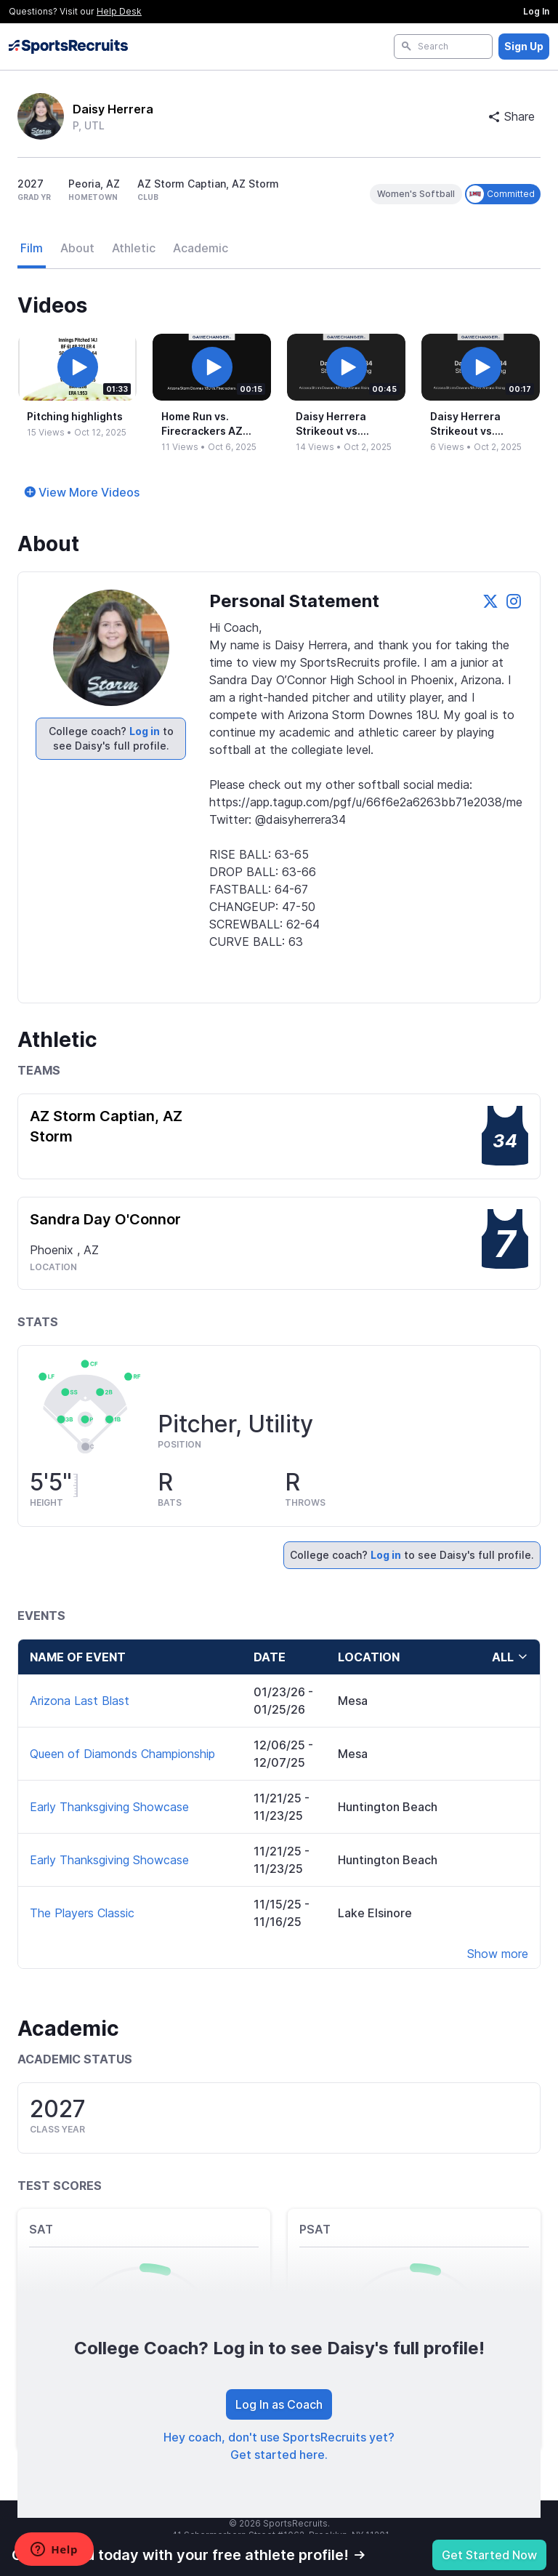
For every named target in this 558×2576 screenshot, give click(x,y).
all (510, 1657)
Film (31, 248)
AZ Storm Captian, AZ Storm (106, 1126)
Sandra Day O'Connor (105, 1219)
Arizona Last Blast (79, 1700)
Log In (536, 11)
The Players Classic (82, 1913)
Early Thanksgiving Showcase (109, 1806)
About (77, 248)
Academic (200, 248)
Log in (144, 731)
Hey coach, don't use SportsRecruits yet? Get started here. (279, 2446)
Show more (497, 1953)
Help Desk (119, 11)
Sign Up (523, 46)
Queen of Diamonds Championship (122, 1753)
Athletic (133, 248)
